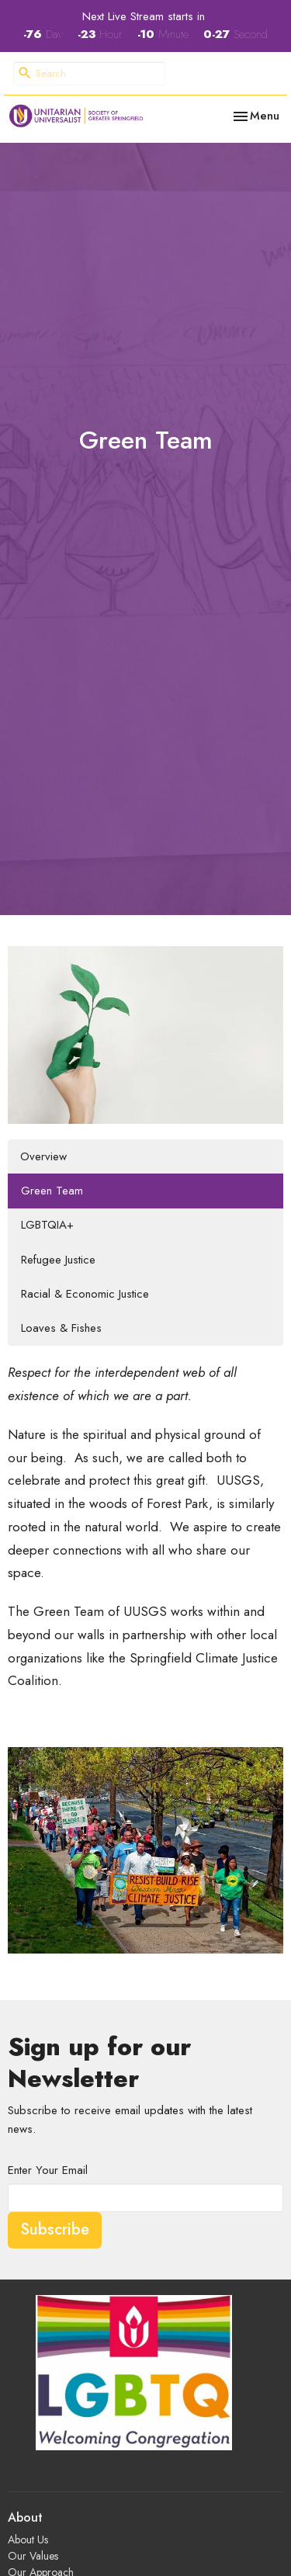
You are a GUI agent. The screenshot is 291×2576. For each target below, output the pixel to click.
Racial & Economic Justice (85, 1293)
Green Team (52, 1190)
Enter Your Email (48, 2170)
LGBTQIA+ (47, 1224)
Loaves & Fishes (61, 1328)
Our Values (33, 2556)
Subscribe (54, 2229)
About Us (28, 2539)
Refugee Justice (58, 1259)
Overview (43, 1156)
